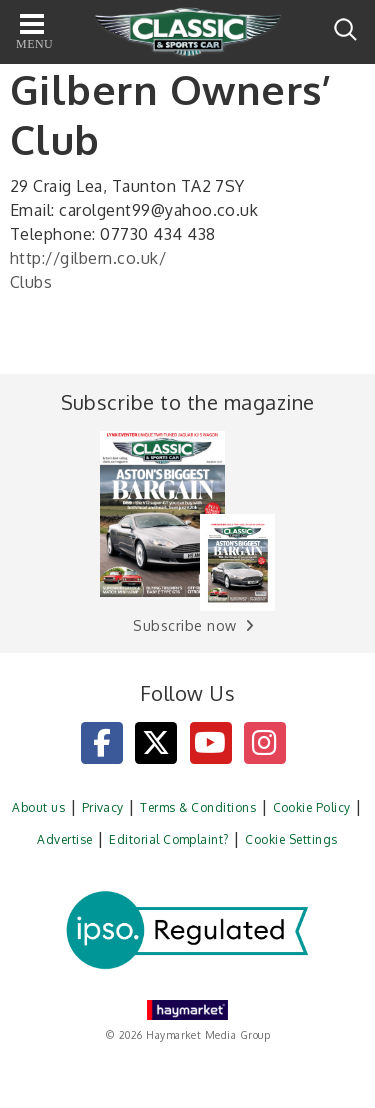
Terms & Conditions (198, 807)
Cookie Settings (291, 839)
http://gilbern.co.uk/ (88, 258)
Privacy (103, 807)
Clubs (31, 282)
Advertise (64, 839)
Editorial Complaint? (169, 839)
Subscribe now (184, 625)
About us (38, 807)
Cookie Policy (312, 807)
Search (345, 29)
